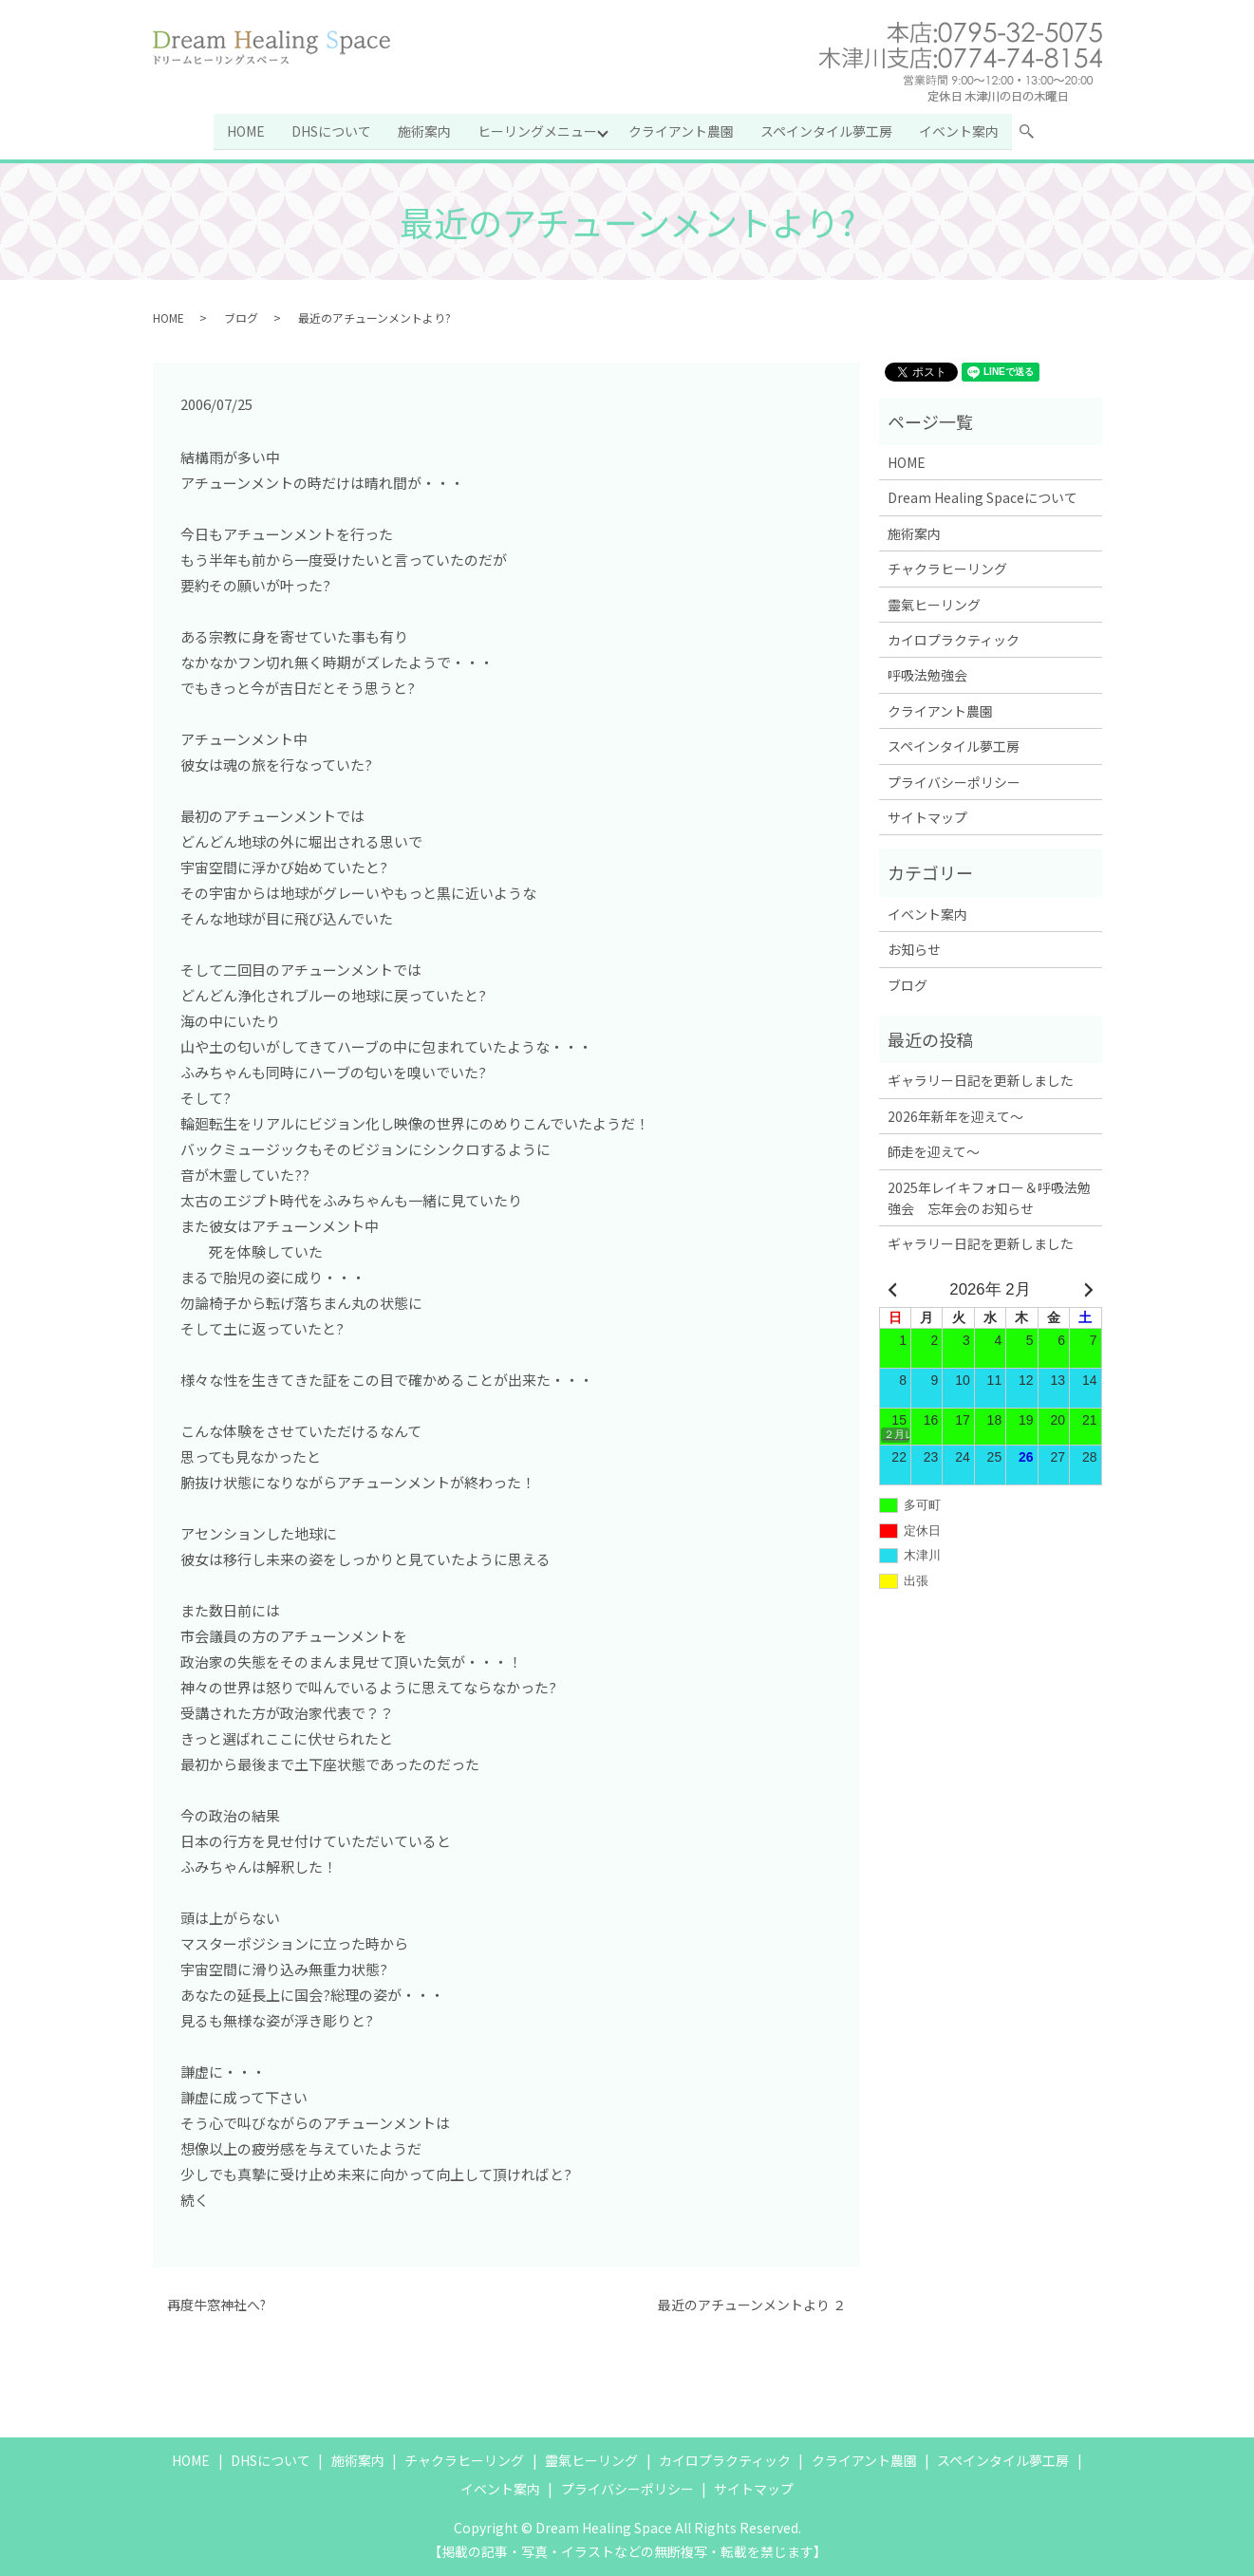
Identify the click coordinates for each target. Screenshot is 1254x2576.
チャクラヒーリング (947, 567)
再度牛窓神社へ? (216, 2304)
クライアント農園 (682, 130)
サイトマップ (927, 816)
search (1034, 133)
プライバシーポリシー (954, 780)
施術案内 (423, 130)
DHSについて (330, 130)
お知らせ (914, 948)
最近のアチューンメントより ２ (752, 2304)
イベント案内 (960, 130)
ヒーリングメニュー (536, 130)
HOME (245, 130)
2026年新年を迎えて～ (955, 1114)
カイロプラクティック (954, 638)
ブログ (241, 316)
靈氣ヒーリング (934, 602)
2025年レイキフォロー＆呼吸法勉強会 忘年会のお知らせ (989, 1196)
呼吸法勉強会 (927, 673)
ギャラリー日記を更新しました (981, 1079)
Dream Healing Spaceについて (982, 496)
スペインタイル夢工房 (827, 130)
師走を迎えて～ (934, 1150)
